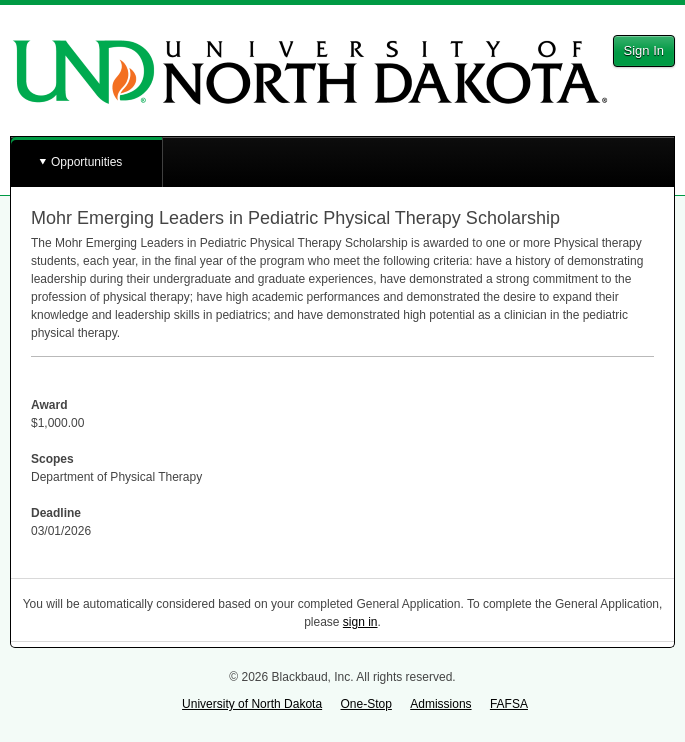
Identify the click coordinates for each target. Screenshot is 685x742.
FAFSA (509, 704)
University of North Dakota (252, 704)
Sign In (644, 50)
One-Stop (365, 704)
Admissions (440, 704)
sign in (360, 622)
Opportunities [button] (86, 162)
